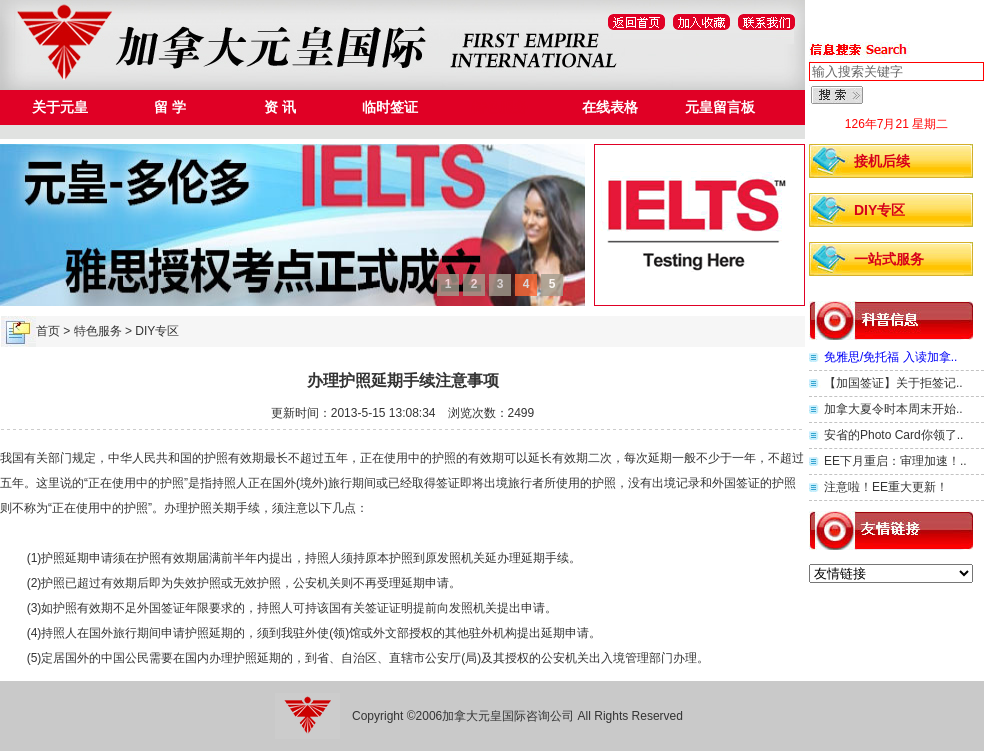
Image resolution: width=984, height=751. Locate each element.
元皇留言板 (720, 107)
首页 (48, 331)
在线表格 (610, 107)
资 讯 (280, 107)
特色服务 (500, 107)
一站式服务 (889, 259)
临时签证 (390, 107)
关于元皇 (60, 107)
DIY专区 (879, 210)
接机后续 (882, 161)
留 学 (170, 107)
